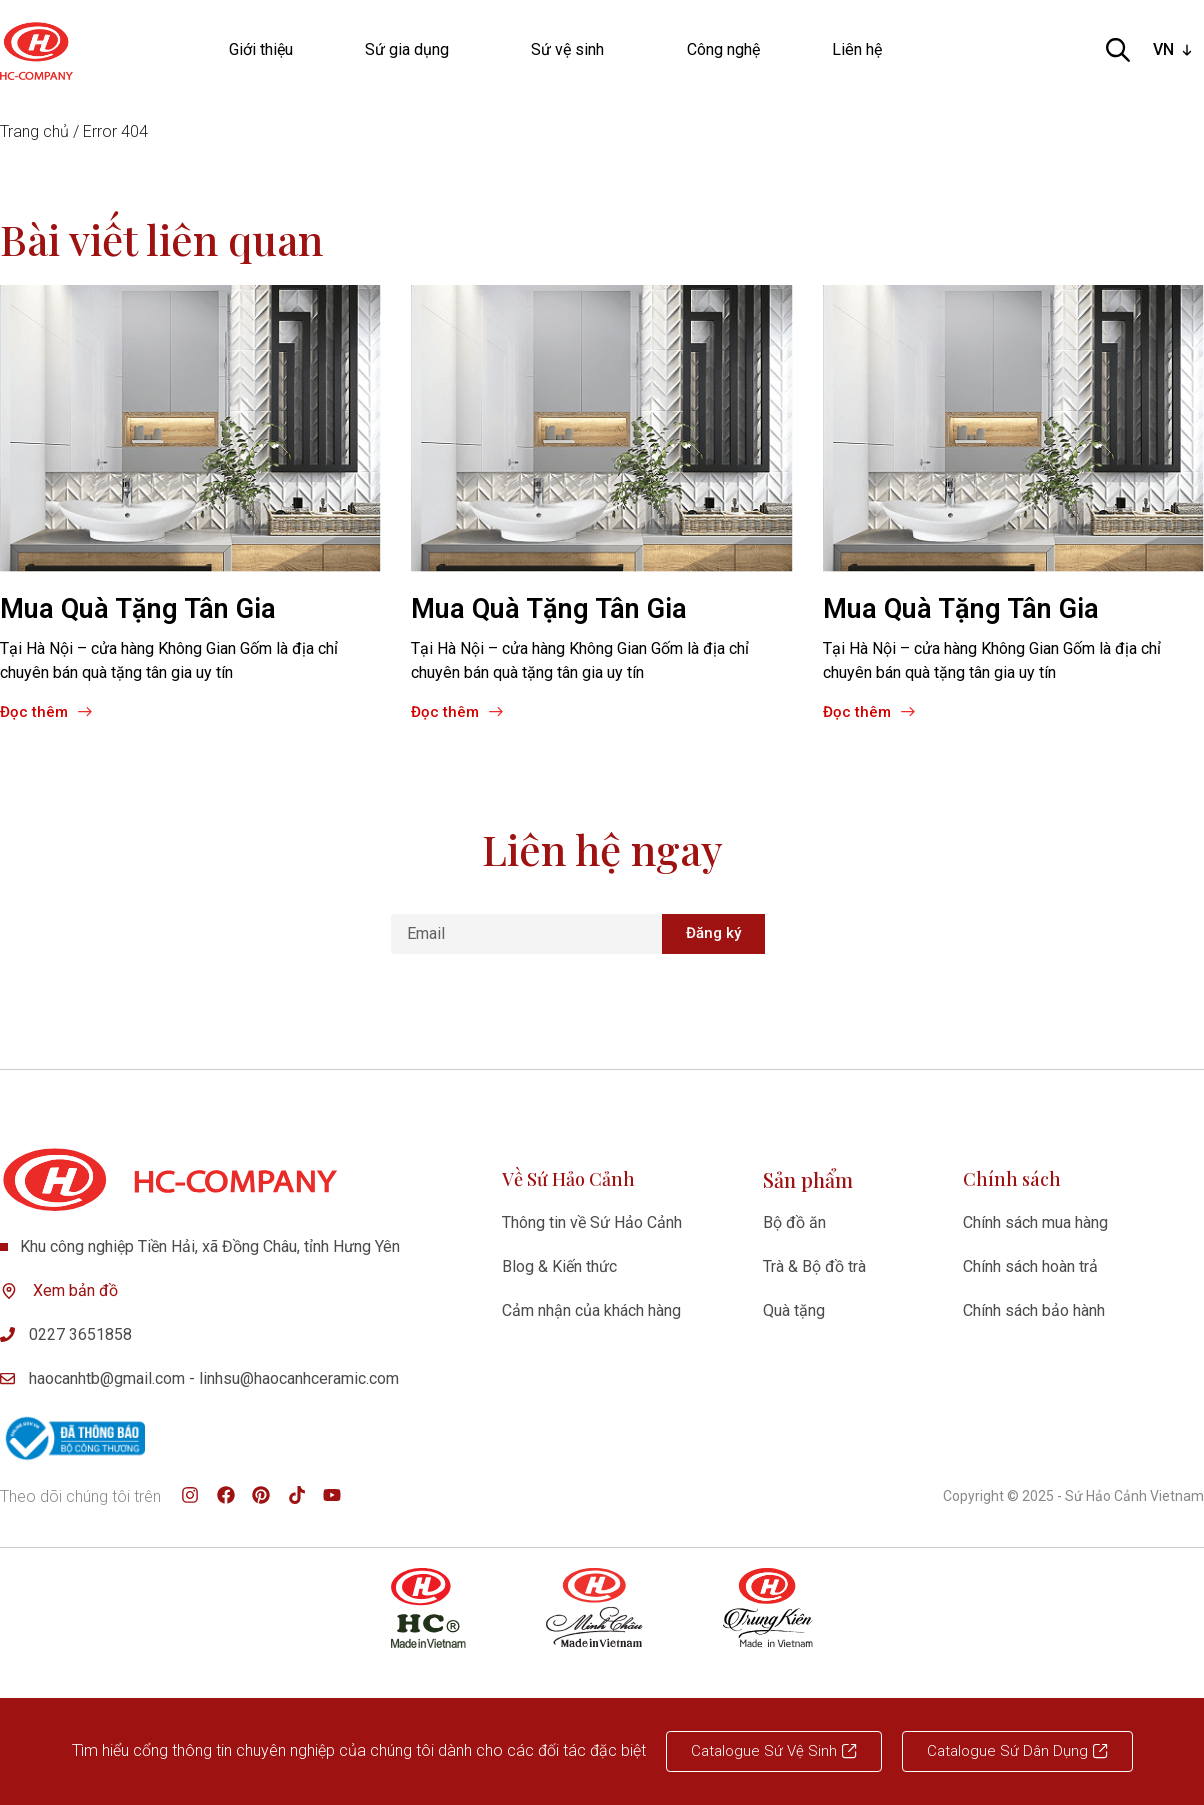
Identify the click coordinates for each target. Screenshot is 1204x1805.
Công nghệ (723, 49)
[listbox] (1174, 50)
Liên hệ (857, 49)
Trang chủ (34, 131)
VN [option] (1163, 49)
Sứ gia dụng (412, 50)
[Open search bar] (1118, 50)
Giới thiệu (261, 49)
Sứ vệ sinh (572, 50)
